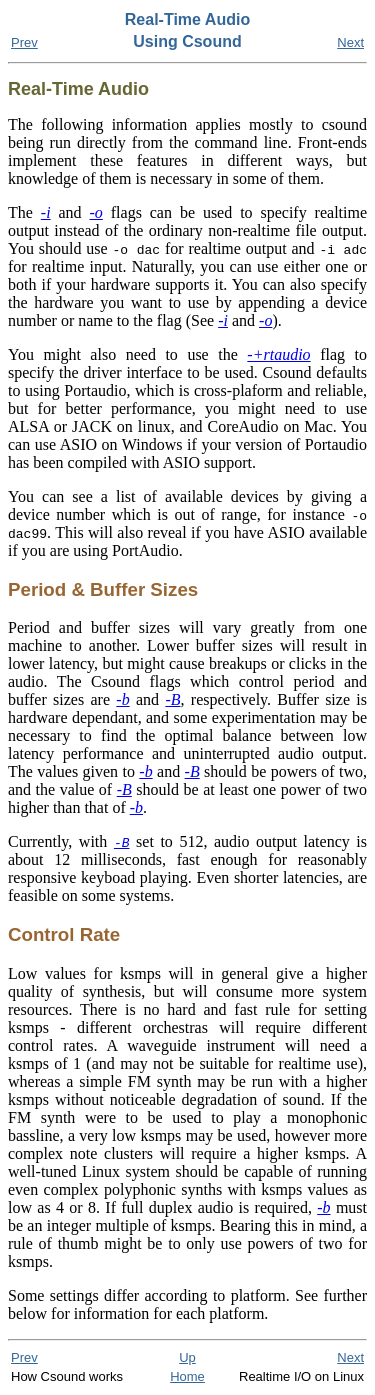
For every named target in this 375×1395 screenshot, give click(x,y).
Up (187, 1357)
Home (187, 1376)
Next (350, 42)
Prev (24, 42)
